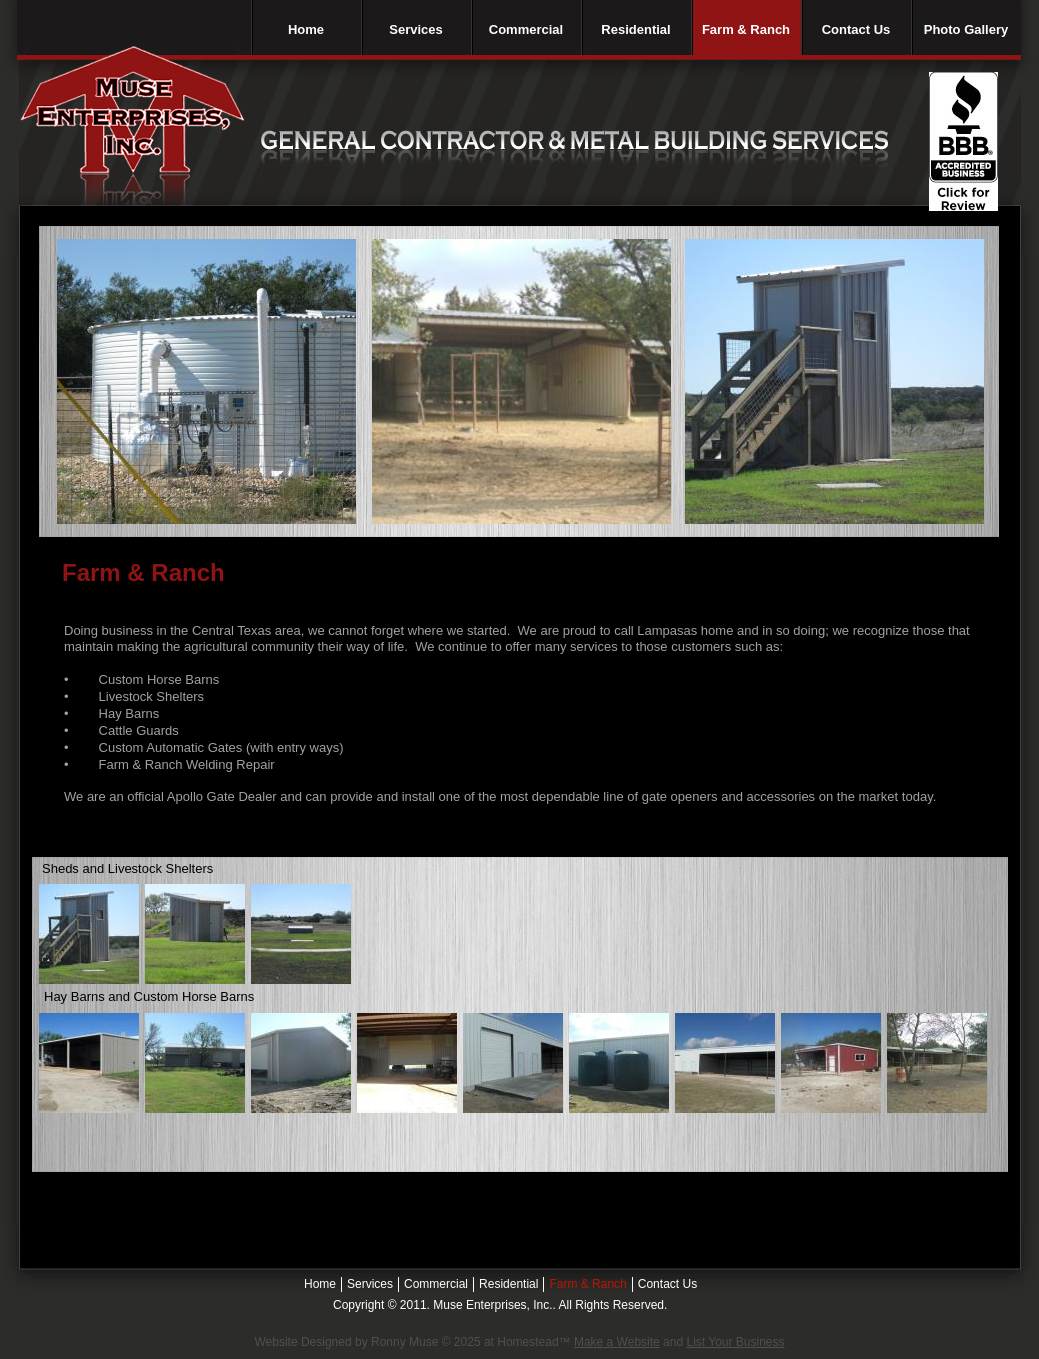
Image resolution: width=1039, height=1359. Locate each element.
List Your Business (735, 1342)
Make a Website (617, 1342)
